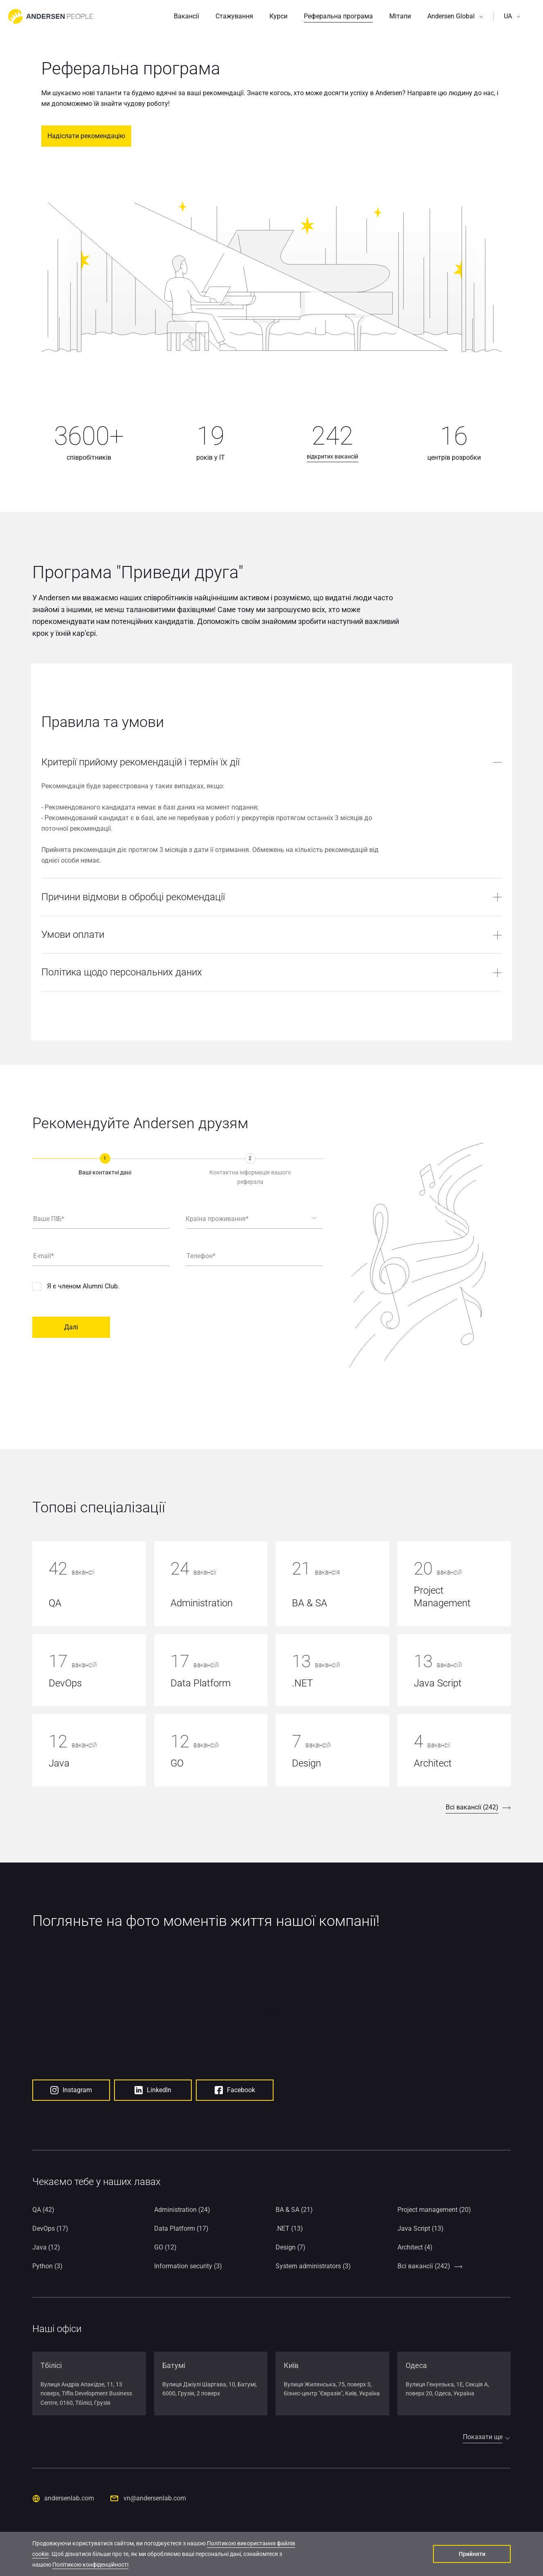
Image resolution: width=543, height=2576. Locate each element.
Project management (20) (434, 2207)
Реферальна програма (338, 16)
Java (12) (46, 2245)
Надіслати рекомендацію (86, 136)
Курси (278, 16)
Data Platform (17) (181, 2226)
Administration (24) (182, 2207)
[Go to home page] (50, 16)
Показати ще (483, 2434)
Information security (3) (188, 2263)
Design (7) (290, 2245)
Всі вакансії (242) (472, 1807)
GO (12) (165, 2245)
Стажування (234, 16)
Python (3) (47, 2263)
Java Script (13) (420, 2226)
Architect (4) (415, 2245)
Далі (71, 1327)
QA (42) (43, 2207)
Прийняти (472, 2554)
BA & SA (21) (294, 2207)
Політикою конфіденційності (90, 2564)
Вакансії (186, 16)
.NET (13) (289, 2226)
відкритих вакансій (332, 456)
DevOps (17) (50, 2226)
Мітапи (400, 16)
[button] (455, 16)
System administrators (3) (313, 2263)
